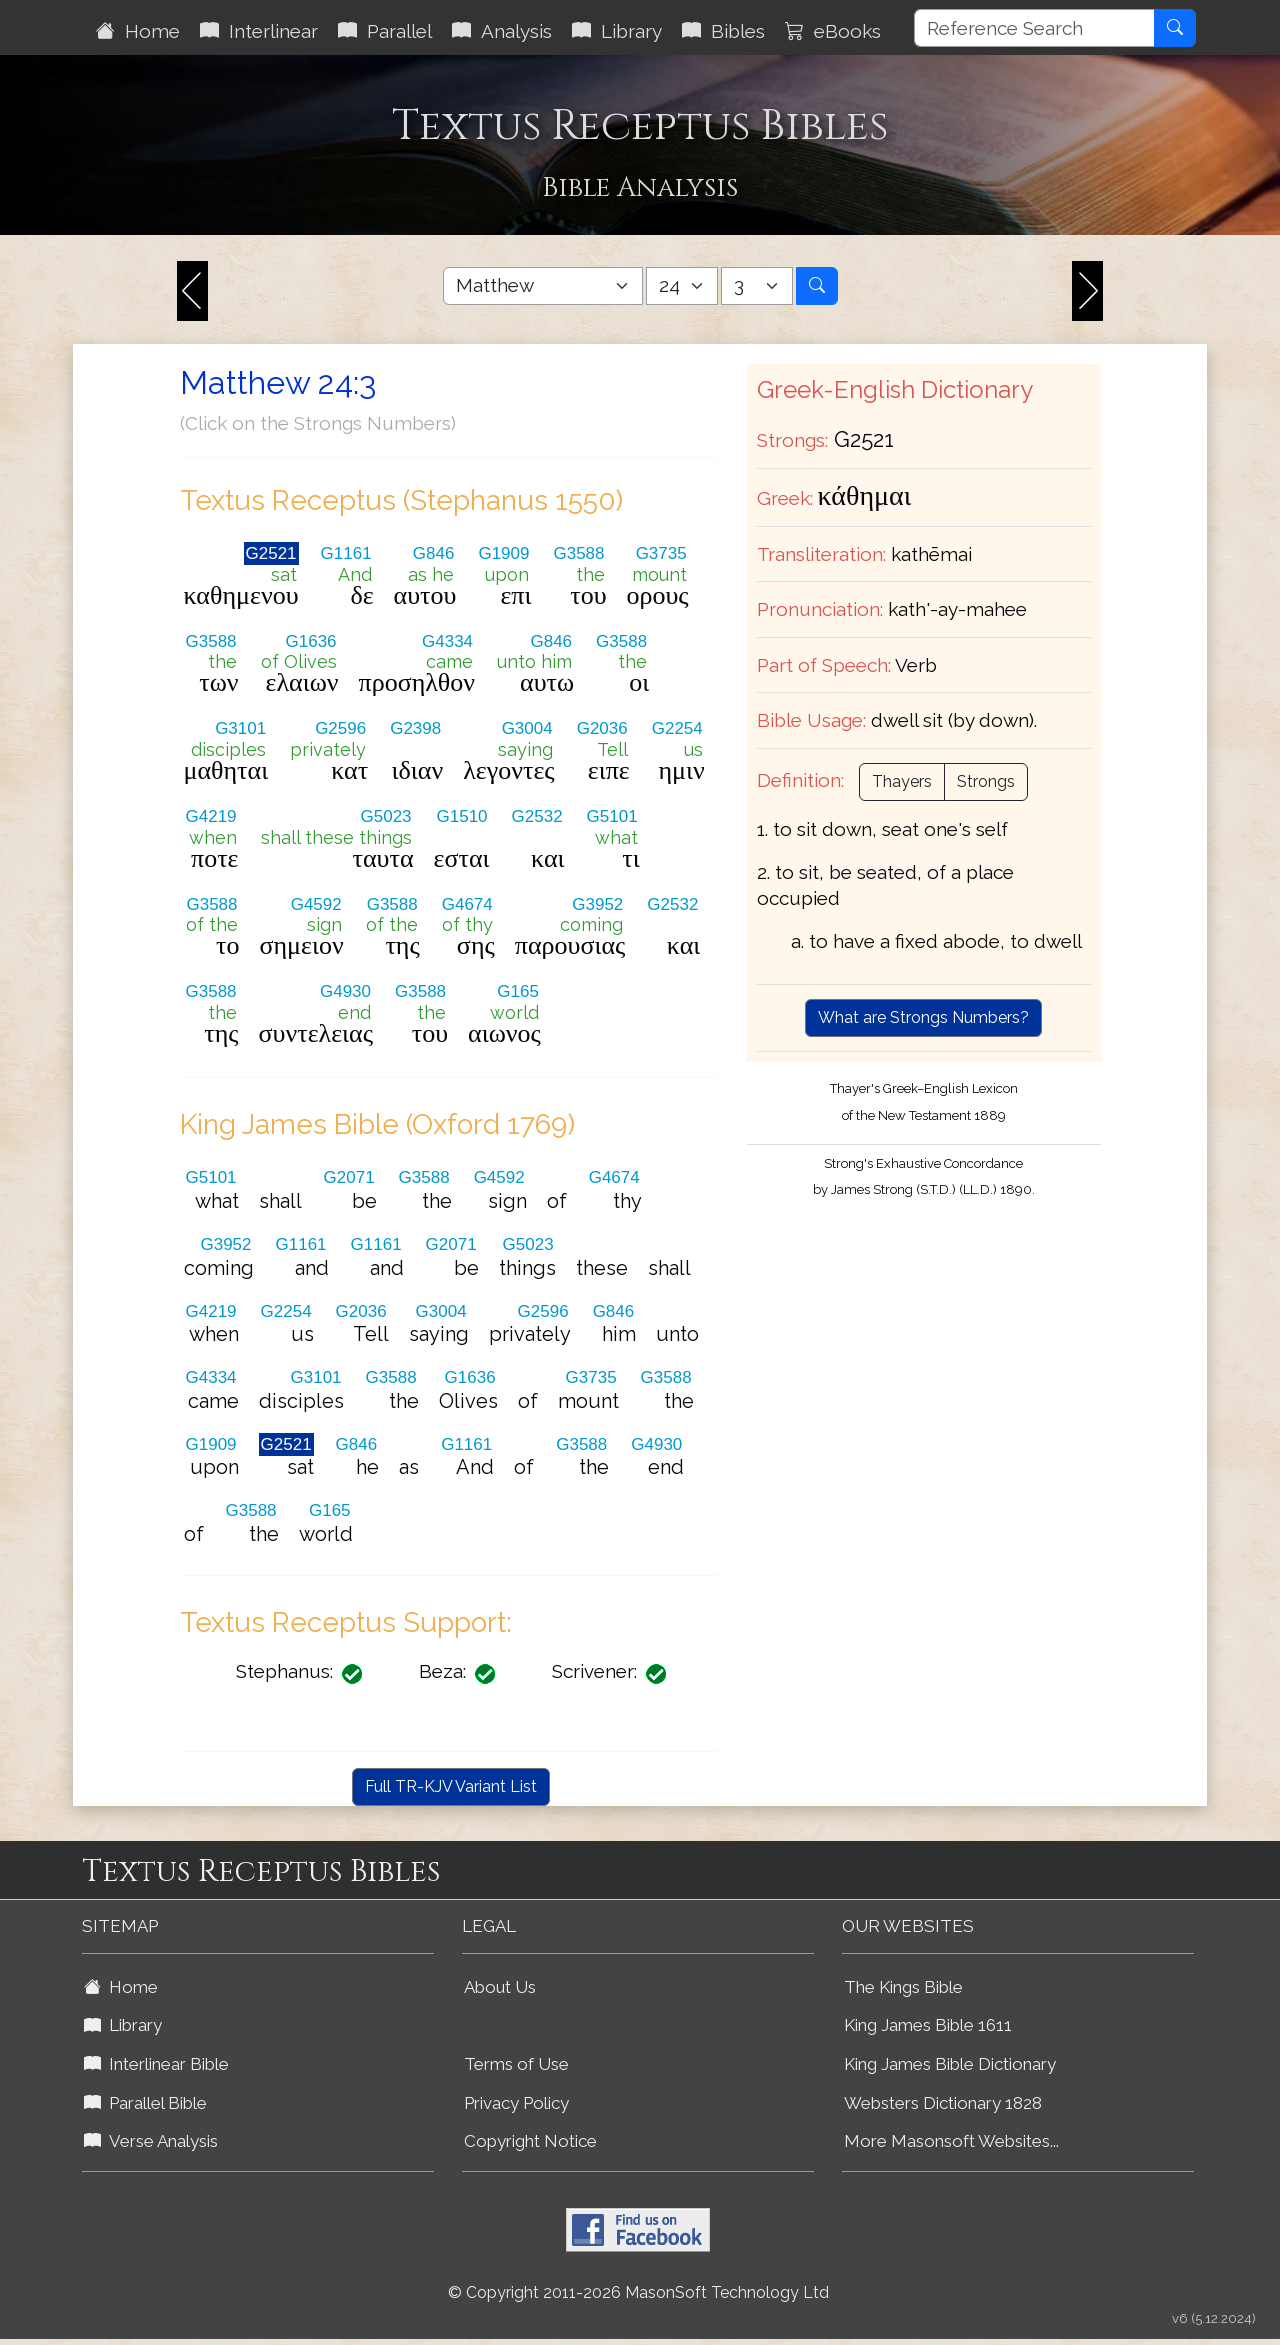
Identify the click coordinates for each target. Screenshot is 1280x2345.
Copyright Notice (530, 2141)
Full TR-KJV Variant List (451, 1786)
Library (617, 31)
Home (138, 31)
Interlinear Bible (156, 2064)
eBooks (833, 31)
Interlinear (259, 31)
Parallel (385, 31)
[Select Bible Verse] (757, 286)
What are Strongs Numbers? (923, 1017)
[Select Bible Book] (543, 286)
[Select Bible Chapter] (682, 286)
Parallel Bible (145, 2103)
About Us (500, 1987)
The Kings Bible (903, 1987)
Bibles (723, 31)
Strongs (986, 781)
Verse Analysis (151, 2141)
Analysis (502, 31)
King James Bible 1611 (928, 2025)
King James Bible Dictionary (950, 2064)
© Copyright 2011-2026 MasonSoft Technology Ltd (638, 2292)
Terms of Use (516, 2064)
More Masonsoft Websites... (951, 2141)
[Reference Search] (1034, 28)
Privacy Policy (516, 2103)
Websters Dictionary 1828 (943, 2103)
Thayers (902, 781)
